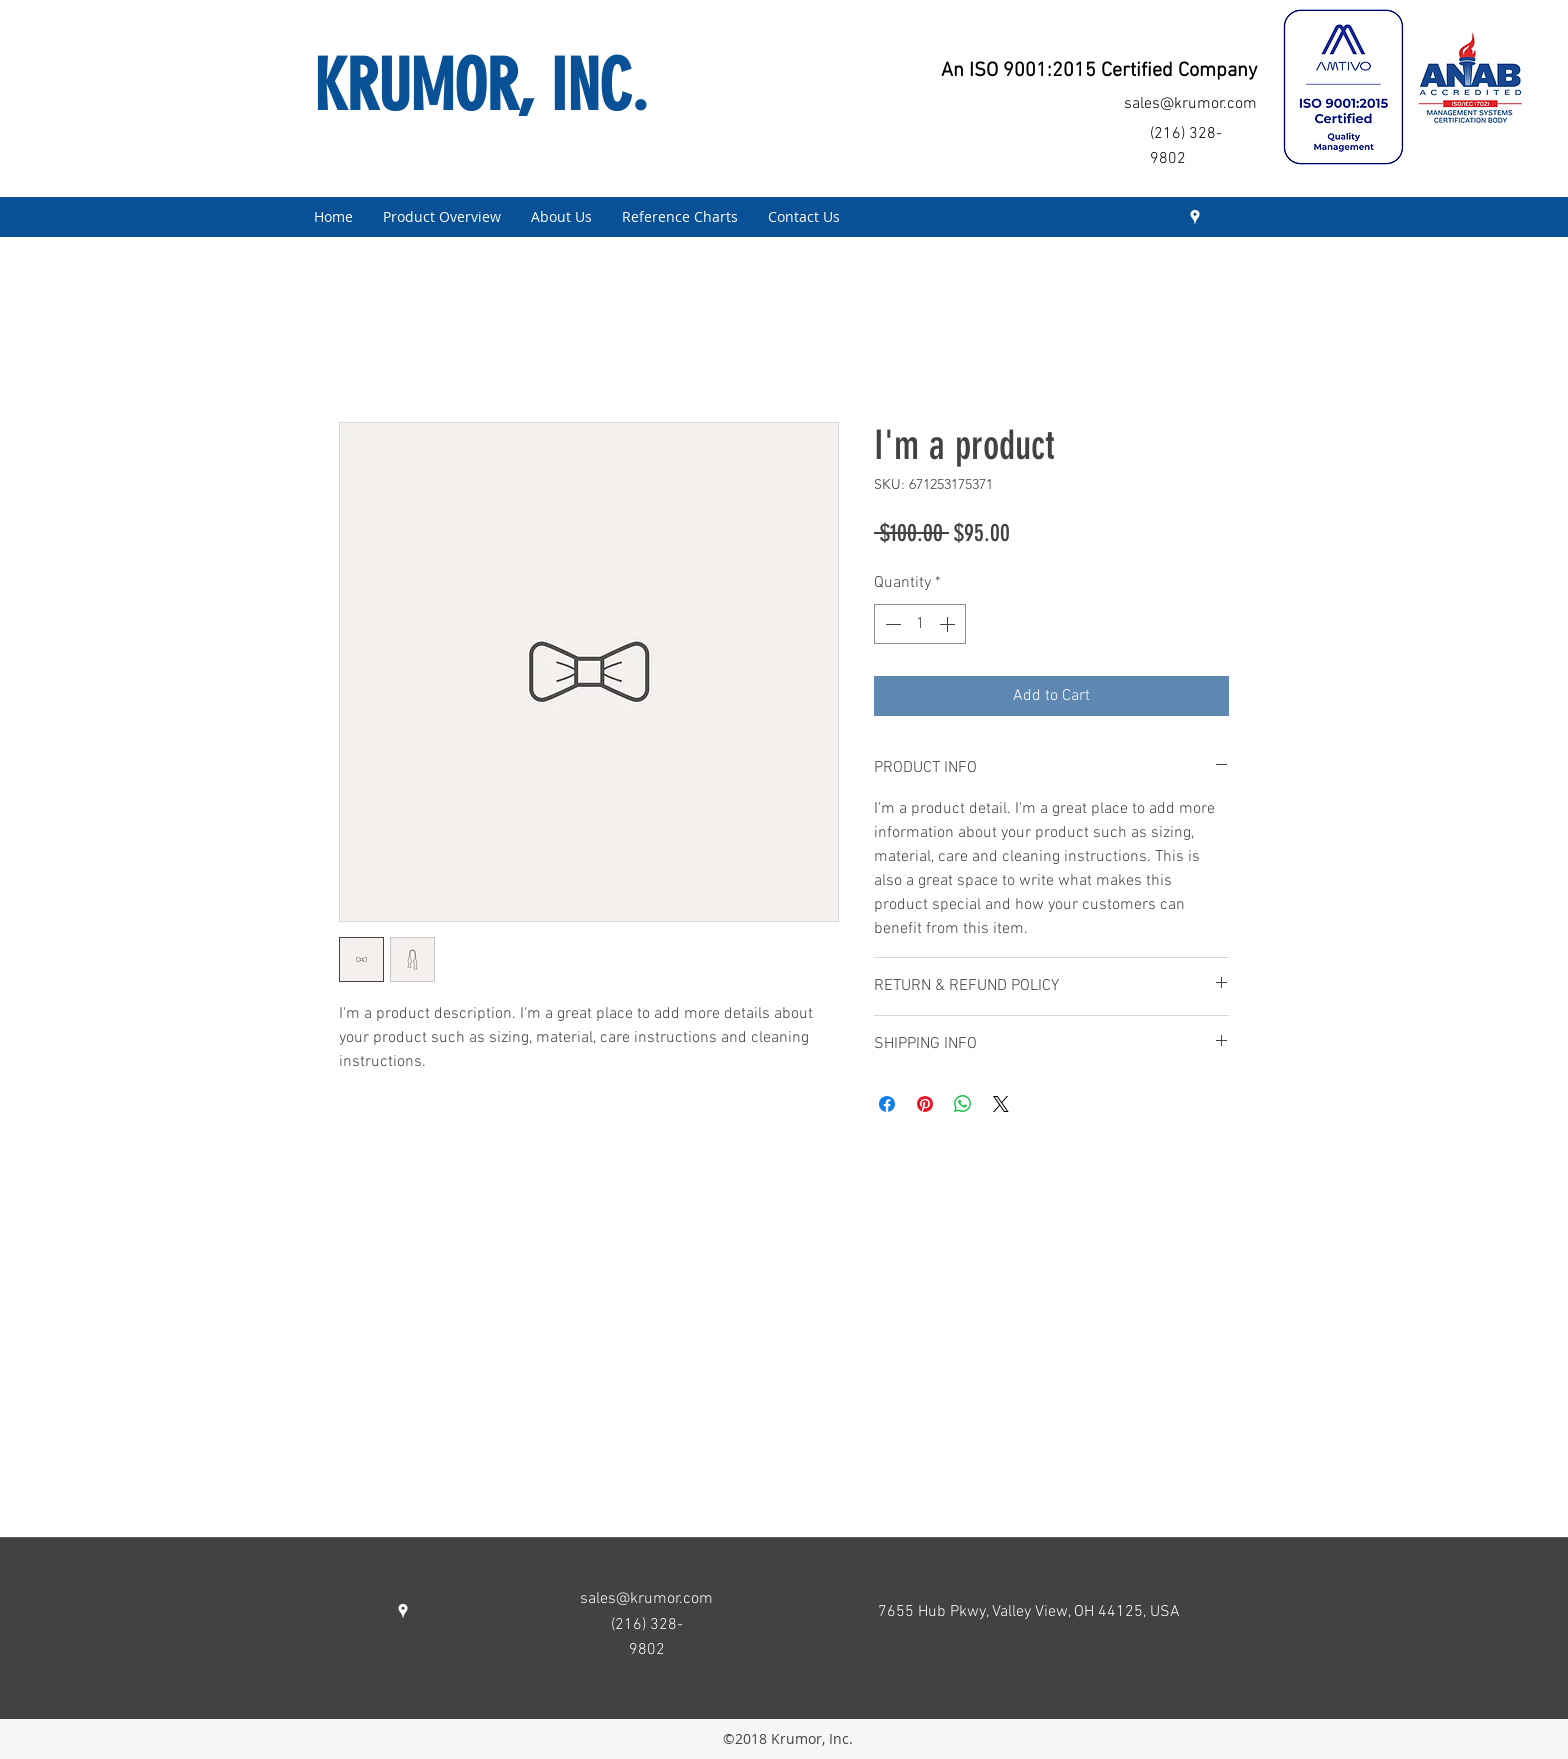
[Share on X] (1001, 1104)
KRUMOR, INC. (481, 86)
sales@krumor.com (1190, 104)
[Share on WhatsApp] (963, 1104)
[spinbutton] (920, 624)
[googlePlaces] (1195, 217)
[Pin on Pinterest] (925, 1104)
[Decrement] (891, 624)
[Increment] (949, 624)
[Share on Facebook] (887, 1104)
